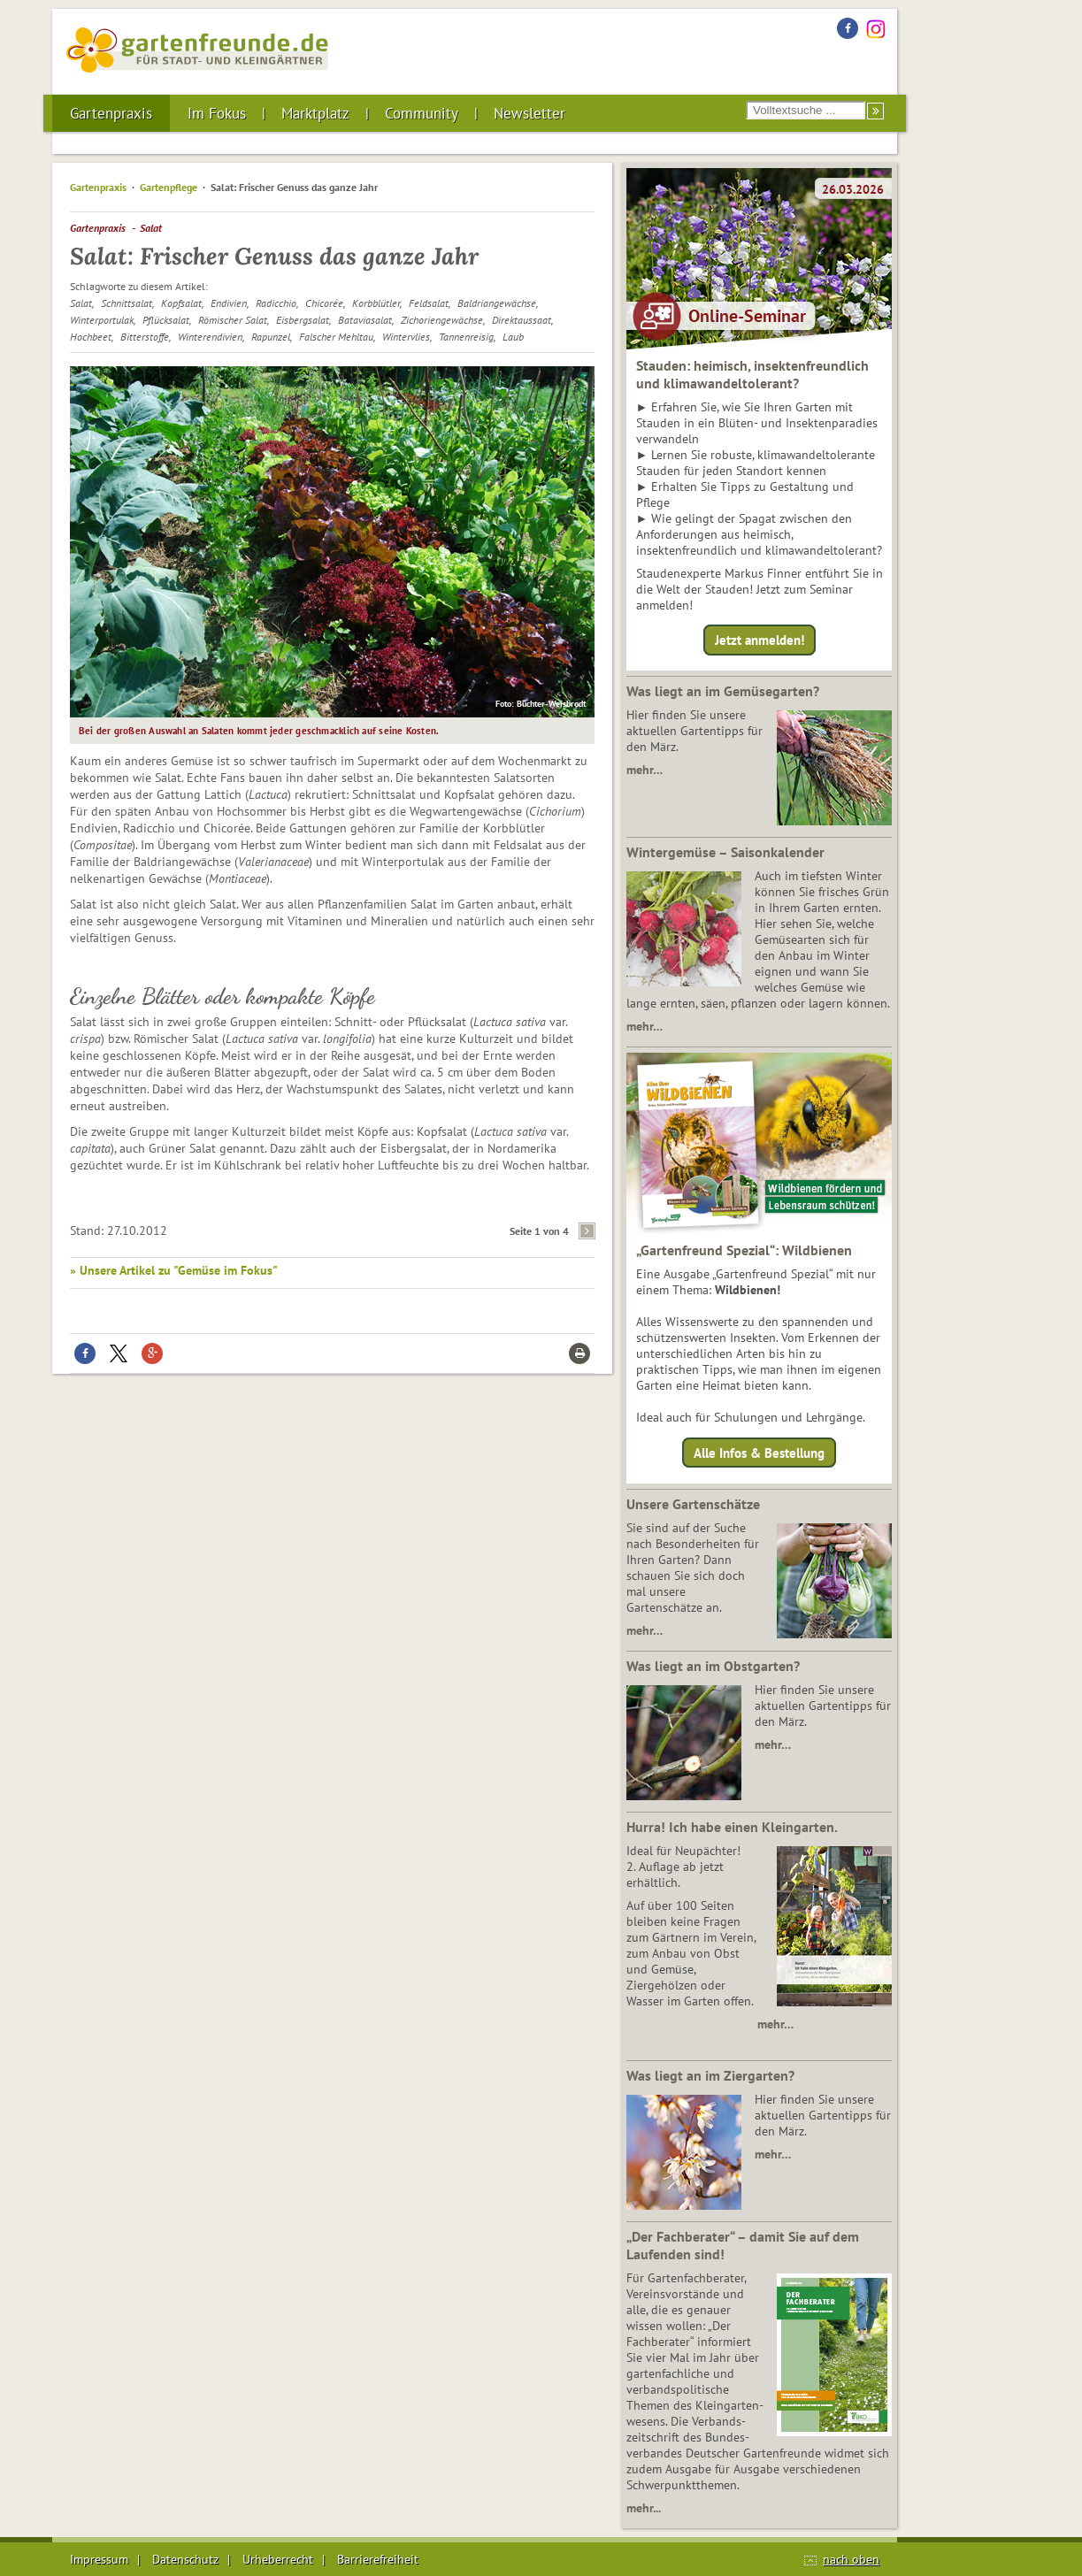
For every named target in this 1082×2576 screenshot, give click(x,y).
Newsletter (529, 113)
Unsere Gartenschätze (693, 1504)
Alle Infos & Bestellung (759, 1452)
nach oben (851, 2559)
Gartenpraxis (111, 113)
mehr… (644, 770)
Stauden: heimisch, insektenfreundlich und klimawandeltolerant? (752, 374)
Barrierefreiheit (377, 2559)
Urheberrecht (277, 2559)
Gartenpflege (168, 187)
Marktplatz (315, 113)
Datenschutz (185, 2559)
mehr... (643, 2508)
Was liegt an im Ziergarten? (710, 2075)
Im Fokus (217, 113)
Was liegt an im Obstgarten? (713, 1666)
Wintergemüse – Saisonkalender (725, 852)
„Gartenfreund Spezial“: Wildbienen (744, 1250)
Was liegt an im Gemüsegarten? (722, 691)
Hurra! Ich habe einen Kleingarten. (732, 1827)
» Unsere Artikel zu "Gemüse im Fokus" (174, 1270)
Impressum (99, 2559)
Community (421, 113)
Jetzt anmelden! (759, 640)
